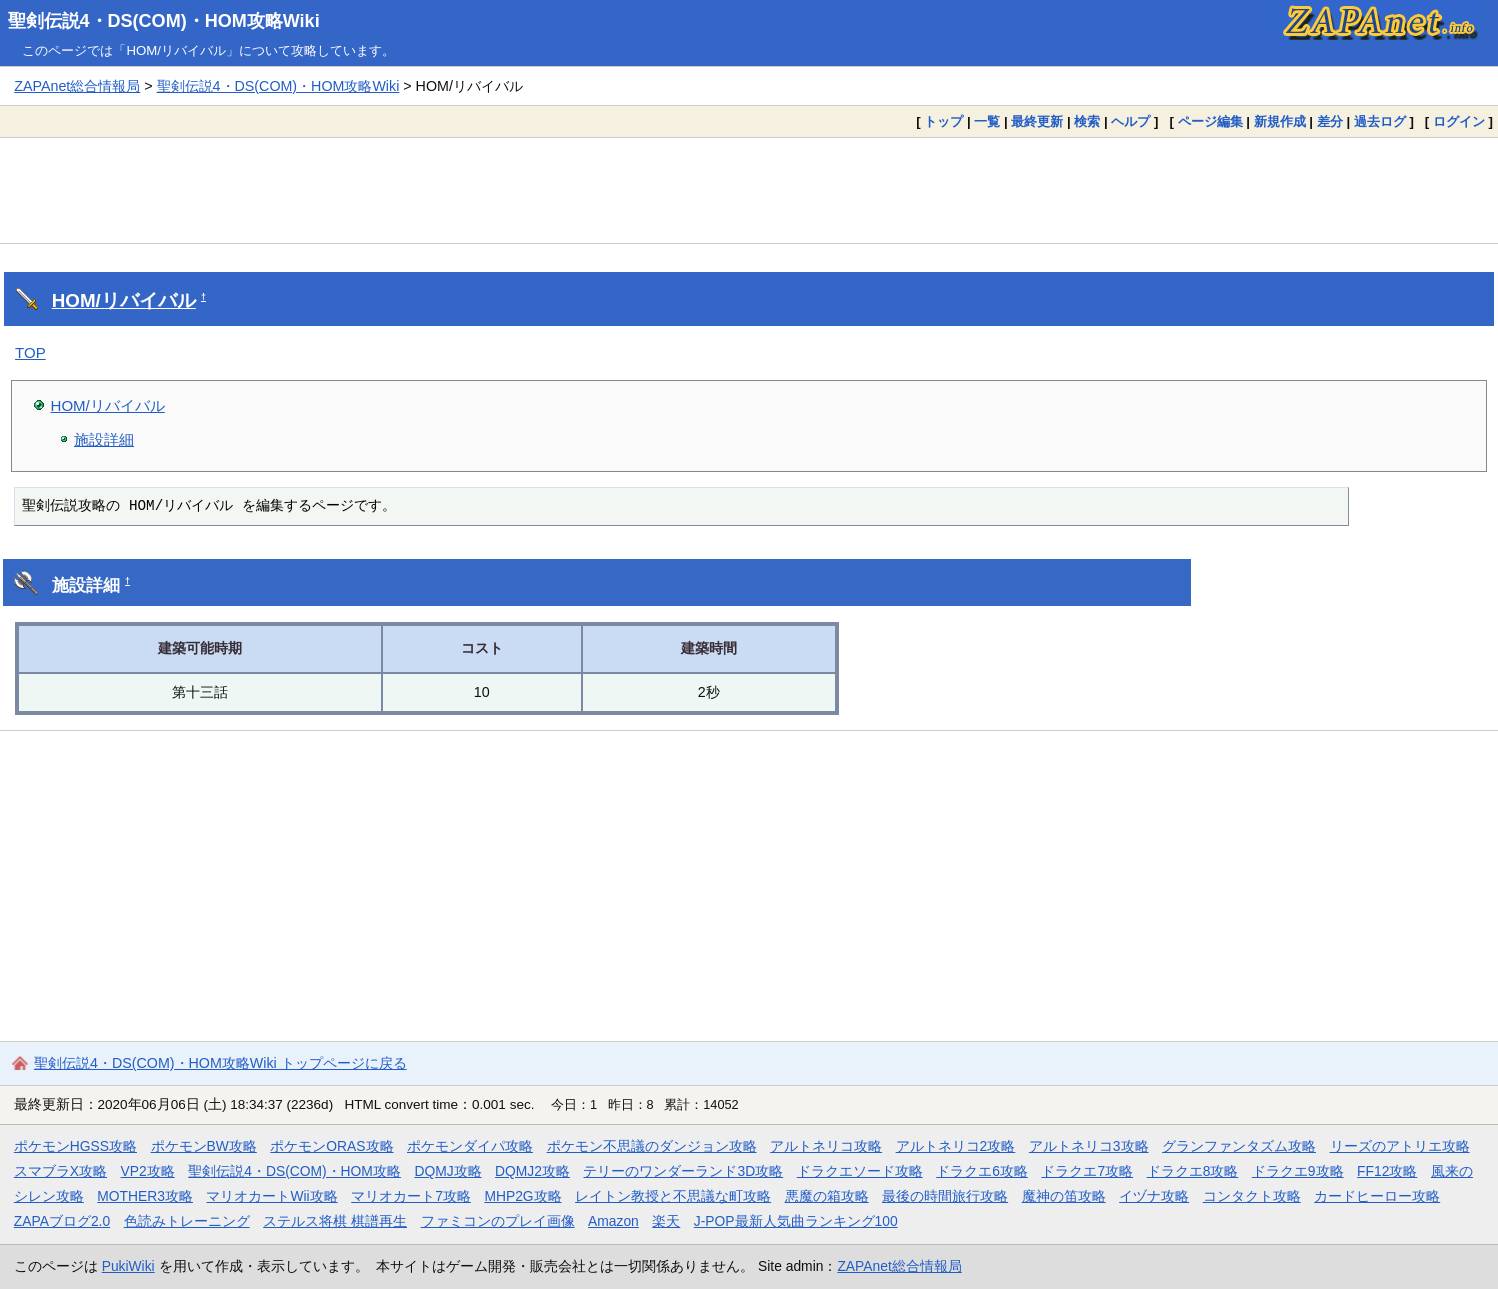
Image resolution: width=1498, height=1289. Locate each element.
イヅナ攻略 (1154, 1196)
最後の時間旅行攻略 (945, 1196)
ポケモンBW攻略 (204, 1146)
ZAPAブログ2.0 (62, 1221)
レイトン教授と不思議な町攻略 (673, 1196)
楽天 (666, 1221)
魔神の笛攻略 (1064, 1196)
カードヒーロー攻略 (1377, 1196)
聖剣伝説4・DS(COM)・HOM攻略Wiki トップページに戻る (220, 1063)
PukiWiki (128, 1266)
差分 (1330, 121)
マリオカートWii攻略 (271, 1196)
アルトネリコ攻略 (826, 1146)
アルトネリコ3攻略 (1089, 1146)
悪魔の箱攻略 (827, 1196)
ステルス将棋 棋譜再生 (335, 1221)
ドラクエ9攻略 (1298, 1171)
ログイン (1459, 121)
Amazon (613, 1221)
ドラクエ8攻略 (1193, 1171)
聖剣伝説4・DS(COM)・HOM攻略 (294, 1171)
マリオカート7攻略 (411, 1196)
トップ (943, 121)
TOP (30, 352)
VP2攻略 (148, 1171)
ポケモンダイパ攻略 (470, 1146)
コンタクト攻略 (1252, 1196)
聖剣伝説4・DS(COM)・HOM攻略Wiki (164, 21)
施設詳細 (104, 439)
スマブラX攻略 (60, 1171)
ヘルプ (1130, 121)
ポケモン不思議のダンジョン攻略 (652, 1146)
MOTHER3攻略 (145, 1196)
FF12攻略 (1387, 1171)
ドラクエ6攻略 (982, 1171)
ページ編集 (1210, 121)
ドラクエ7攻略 (1087, 1171)
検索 (1087, 121)
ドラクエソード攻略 (860, 1171)
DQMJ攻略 (447, 1171)
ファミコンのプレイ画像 (498, 1221)
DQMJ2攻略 (532, 1171)
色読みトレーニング (187, 1221)
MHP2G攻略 (522, 1196)
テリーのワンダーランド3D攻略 (683, 1171)
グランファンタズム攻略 (1239, 1146)
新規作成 (1280, 121)
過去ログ (1380, 121)
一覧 (987, 121)
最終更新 (1037, 121)
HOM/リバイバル (124, 300)
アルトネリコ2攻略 (956, 1146)
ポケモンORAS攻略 (331, 1146)
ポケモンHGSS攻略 (75, 1146)
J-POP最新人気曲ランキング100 (796, 1221)
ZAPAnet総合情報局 (77, 86)
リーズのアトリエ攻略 (1400, 1146)
